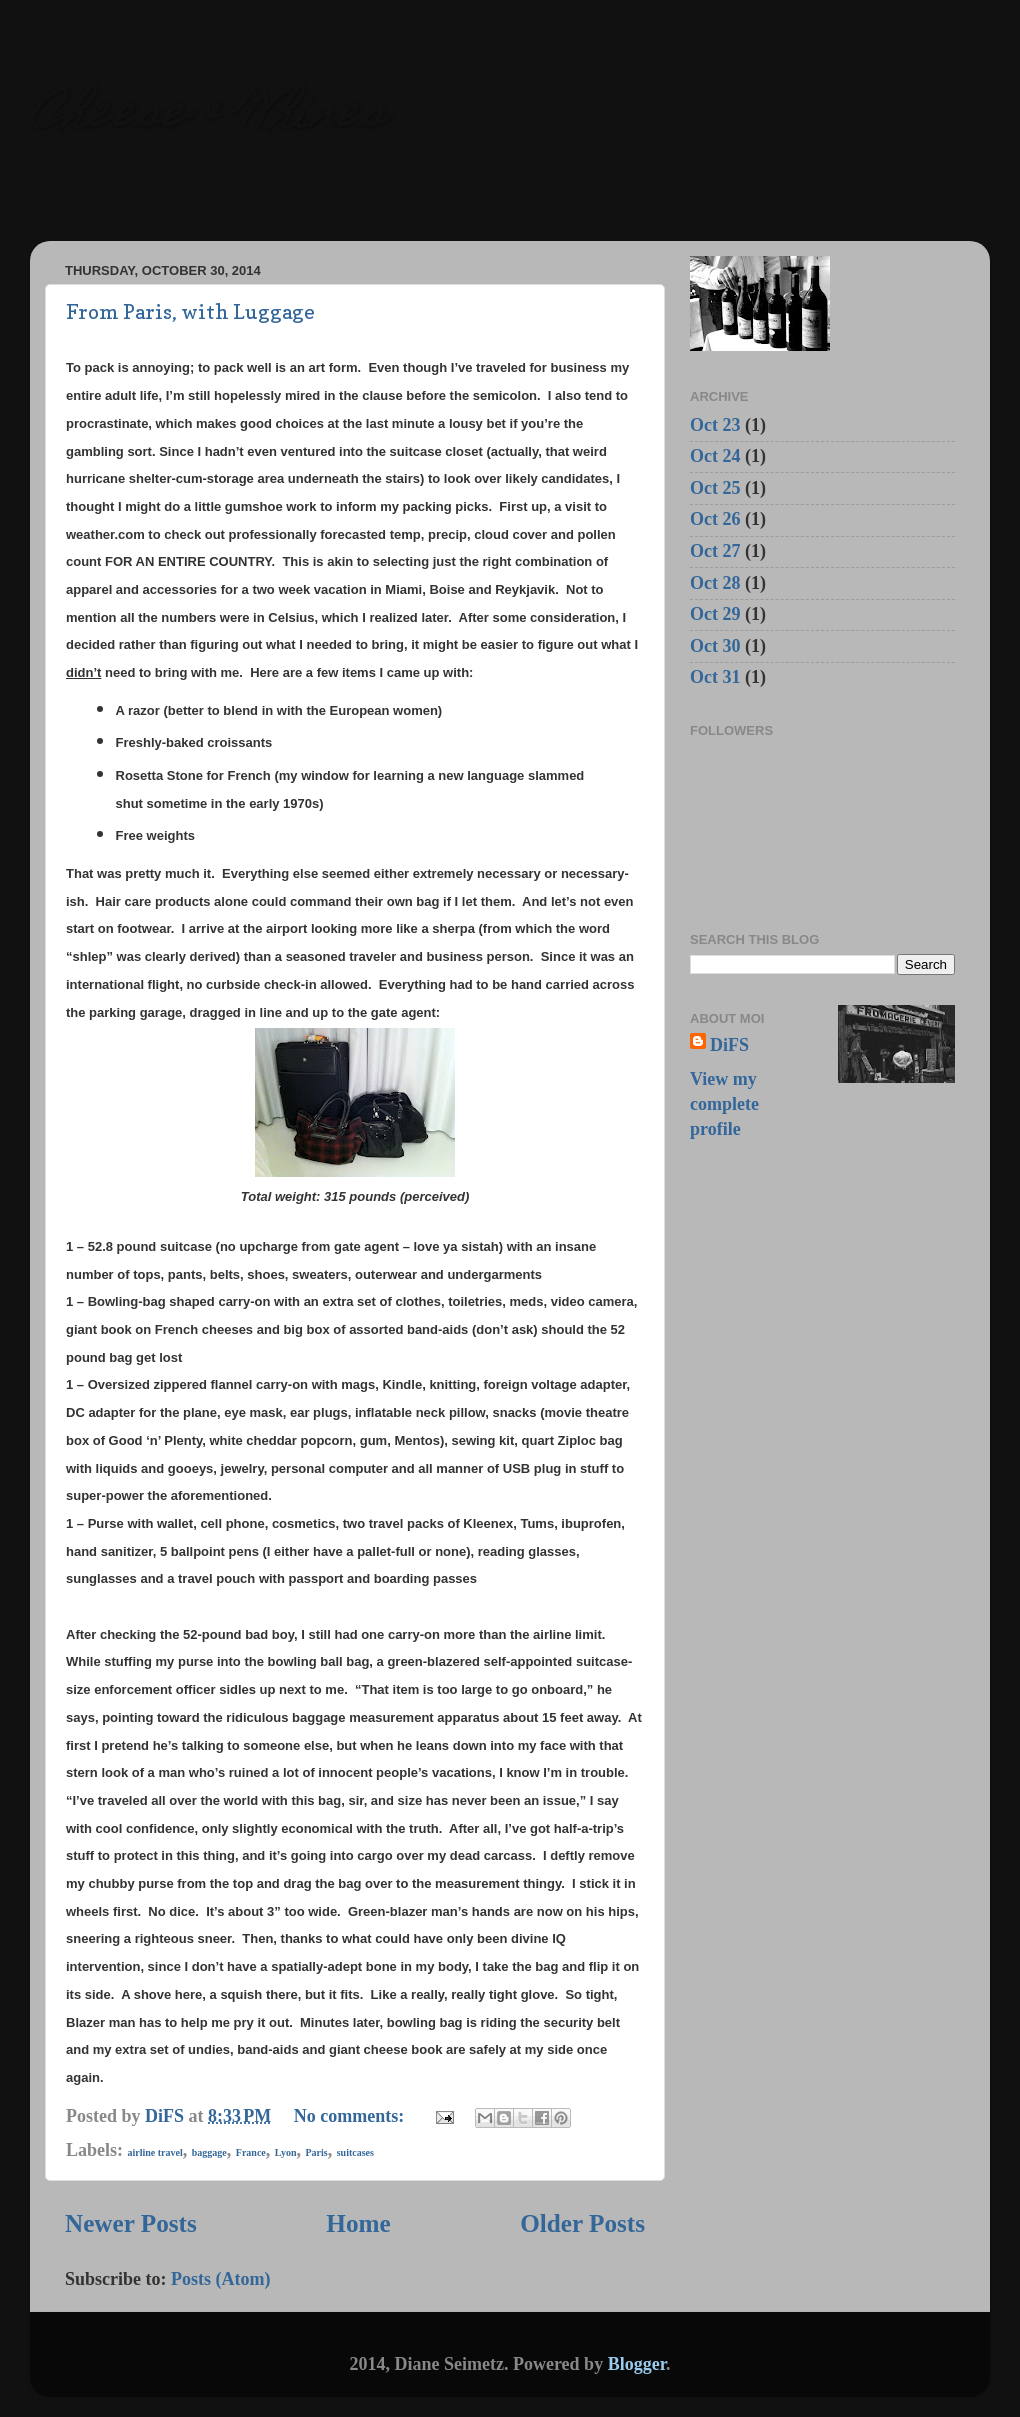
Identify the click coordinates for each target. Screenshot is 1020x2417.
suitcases (355, 2152)
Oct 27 (715, 551)
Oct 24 (715, 456)
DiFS (729, 1045)
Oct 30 (715, 646)
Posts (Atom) (220, 2279)
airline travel (155, 2152)
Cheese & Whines (207, 117)
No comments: (351, 2116)
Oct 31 (715, 677)
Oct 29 (715, 614)
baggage (209, 2152)
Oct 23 (715, 425)
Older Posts (582, 2223)
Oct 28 (715, 583)
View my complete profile (724, 1104)
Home (358, 2223)
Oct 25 (715, 488)
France (251, 2152)
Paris (316, 2152)
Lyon (286, 2152)
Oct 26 (715, 519)
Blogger (637, 2364)
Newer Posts (131, 2223)
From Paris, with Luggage (190, 312)
